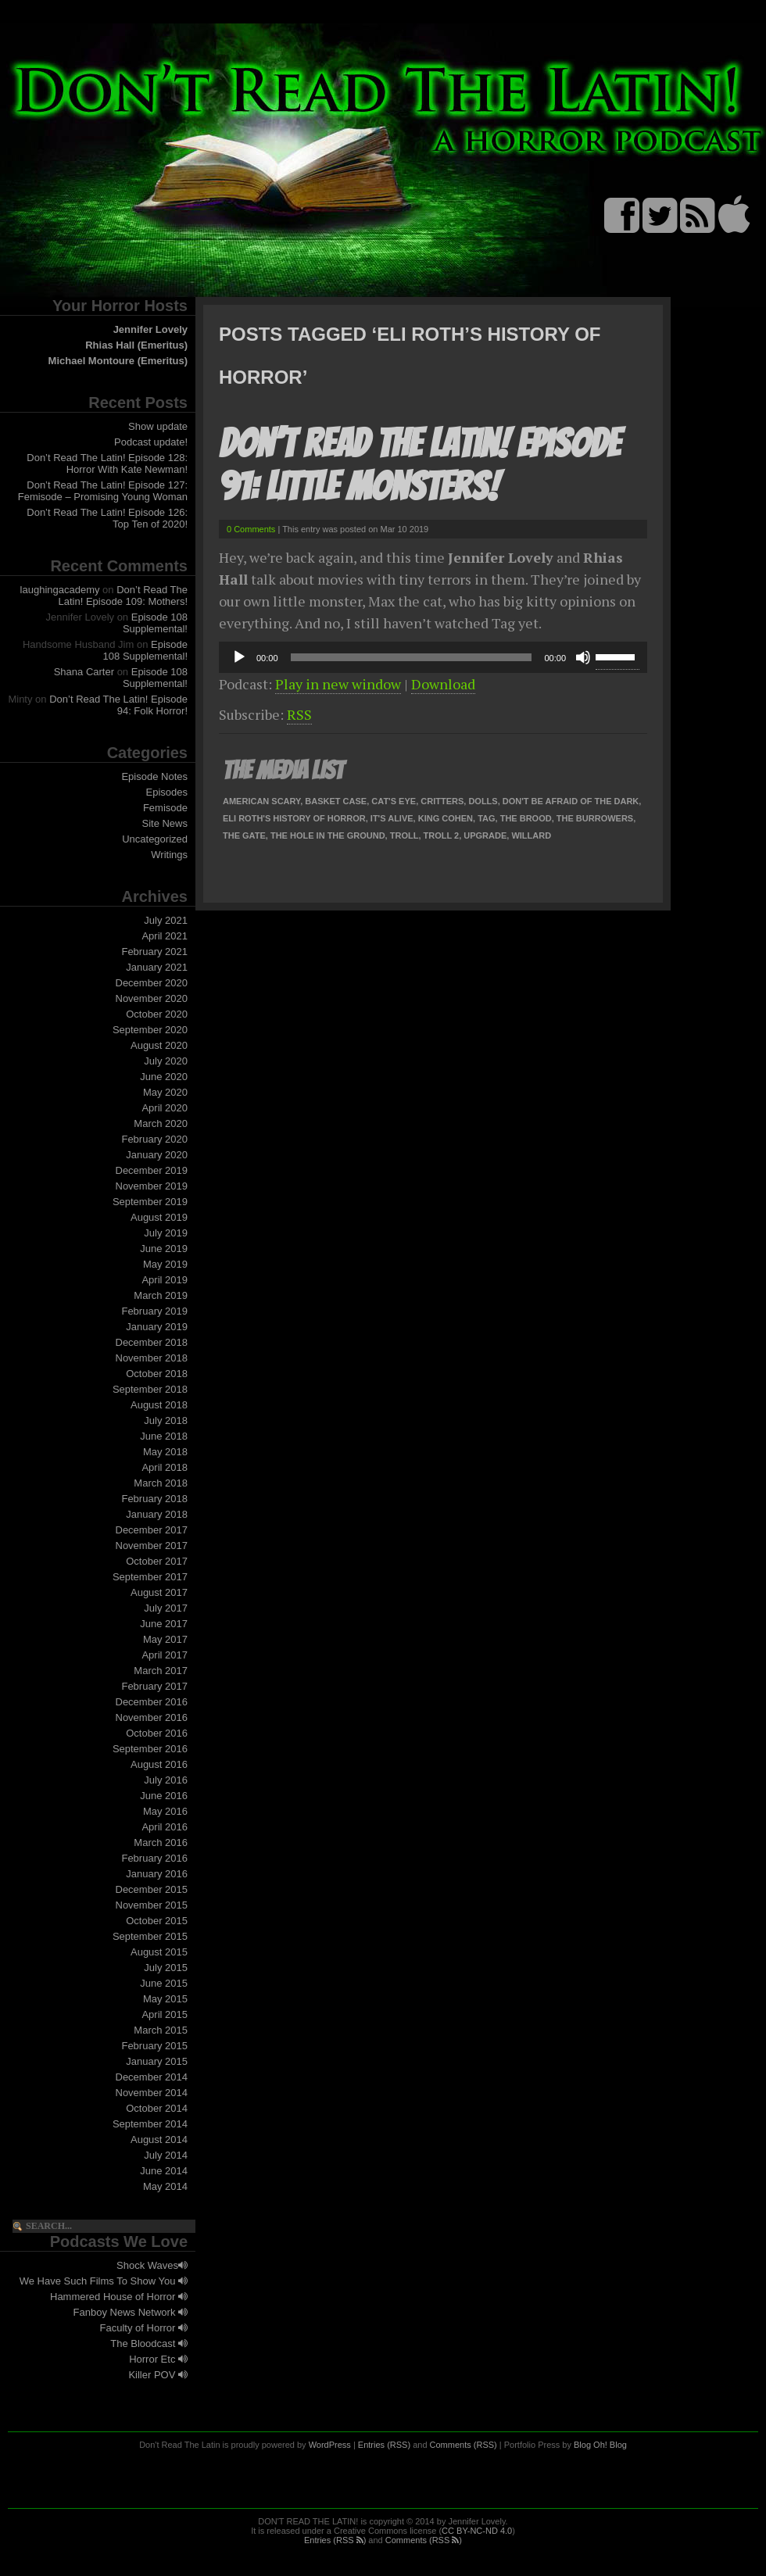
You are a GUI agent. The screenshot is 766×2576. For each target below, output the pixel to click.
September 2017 (150, 1577)
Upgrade (485, 835)
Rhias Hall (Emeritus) (136, 345)
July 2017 (166, 1608)
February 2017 (154, 1686)
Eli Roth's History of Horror (294, 818)
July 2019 (166, 1233)
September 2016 (150, 1749)
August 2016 (159, 1764)
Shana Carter (84, 672)
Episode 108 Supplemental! (155, 623)
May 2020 (165, 1092)
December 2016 (152, 1702)
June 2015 (164, 1983)
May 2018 (165, 1452)
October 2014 (157, 2108)
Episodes (167, 792)
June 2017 (164, 1624)
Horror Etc (158, 2359)
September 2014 (150, 2124)
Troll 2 (442, 835)
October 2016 (157, 1733)
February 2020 (154, 1139)
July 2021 (166, 920)
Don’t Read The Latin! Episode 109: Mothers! (123, 595)
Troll (404, 835)
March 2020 (161, 1123)
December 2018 (152, 1342)
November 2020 (152, 998)
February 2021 (154, 951)
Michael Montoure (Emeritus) (118, 361)
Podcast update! (151, 442)
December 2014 (152, 2077)
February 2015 (154, 2046)
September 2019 (150, 1202)
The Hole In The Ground (327, 835)
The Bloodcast (149, 2343)
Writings (169, 854)
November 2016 (152, 1717)
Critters (442, 801)
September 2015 (150, 1936)
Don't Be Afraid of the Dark (571, 801)
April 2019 (164, 1280)
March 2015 (161, 2030)
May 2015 (165, 1999)
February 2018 (154, 1498)
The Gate (244, 835)
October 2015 (157, 1921)
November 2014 (152, 2092)
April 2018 (164, 1467)
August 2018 (159, 1405)
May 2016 (165, 1811)
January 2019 (157, 1327)
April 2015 (164, 2014)
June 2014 (164, 2171)
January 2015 (157, 2061)
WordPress (330, 2444)
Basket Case (336, 801)
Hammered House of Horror (119, 2296)
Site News (164, 823)
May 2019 (165, 1264)
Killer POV (158, 2375)
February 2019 (154, 1311)
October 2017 (157, 1561)
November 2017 (152, 1545)
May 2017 (165, 1639)
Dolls (482, 801)
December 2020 (152, 983)
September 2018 (150, 1389)
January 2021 (157, 967)
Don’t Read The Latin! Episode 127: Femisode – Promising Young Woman (103, 491)
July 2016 (166, 1780)
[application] (433, 657)
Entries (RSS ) (335, 2540)
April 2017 (164, 1655)
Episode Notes (154, 776)
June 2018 (164, 1436)
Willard (531, 835)
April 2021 (164, 936)
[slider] (411, 657)
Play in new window (338, 683)
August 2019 (159, 1217)
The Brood (526, 818)
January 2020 (157, 1155)
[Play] (239, 657)
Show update (158, 426)
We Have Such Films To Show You (104, 2281)
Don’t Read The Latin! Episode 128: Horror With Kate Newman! (107, 463)
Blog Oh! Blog (600, 2444)
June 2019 (164, 1248)
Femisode (165, 808)
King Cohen (445, 818)
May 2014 (165, 2186)
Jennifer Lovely (150, 329)
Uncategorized (155, 839)
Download (443, 683)
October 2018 (157, 1373)
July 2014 (166, 2155)
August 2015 (159, 1952)
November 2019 (152, 1186)
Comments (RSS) (463, 2444)
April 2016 (164, 1827)
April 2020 (164, 1108)
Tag (486, 818)
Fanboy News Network (130, 2312)
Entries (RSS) (384, 2444)
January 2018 (157, 1514)
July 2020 (166, 1061)
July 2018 (166, 1420)
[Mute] (583, 657)
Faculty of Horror (144, 2328)
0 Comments (251, 529)
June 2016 (164, 1795)
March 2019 (161, 1295)
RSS (299, 714)
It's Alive (391, 818)
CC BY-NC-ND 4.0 (477, 2530)
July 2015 (166, 1967)
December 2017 (152, 1530)
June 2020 (164, 1076)
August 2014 (159, 2139)
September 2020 (150, 1030)
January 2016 (157, 1874)
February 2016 (154, 1858)
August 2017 (159, 1592)
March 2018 (161, 1483)
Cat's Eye (393, 801)
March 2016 (161, 1842)
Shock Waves (152, 2265)
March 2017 (161, 1670)
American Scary (261, 801)
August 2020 (159, 1045)
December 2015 (152, 1889)
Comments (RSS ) (423, 2540)
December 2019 (152, 1170)
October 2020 (157, 1014)
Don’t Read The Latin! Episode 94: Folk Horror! (118, 705)
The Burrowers (595, 818)
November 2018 (152, 1358)
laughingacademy (60, 590)
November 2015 (152, 1905)
